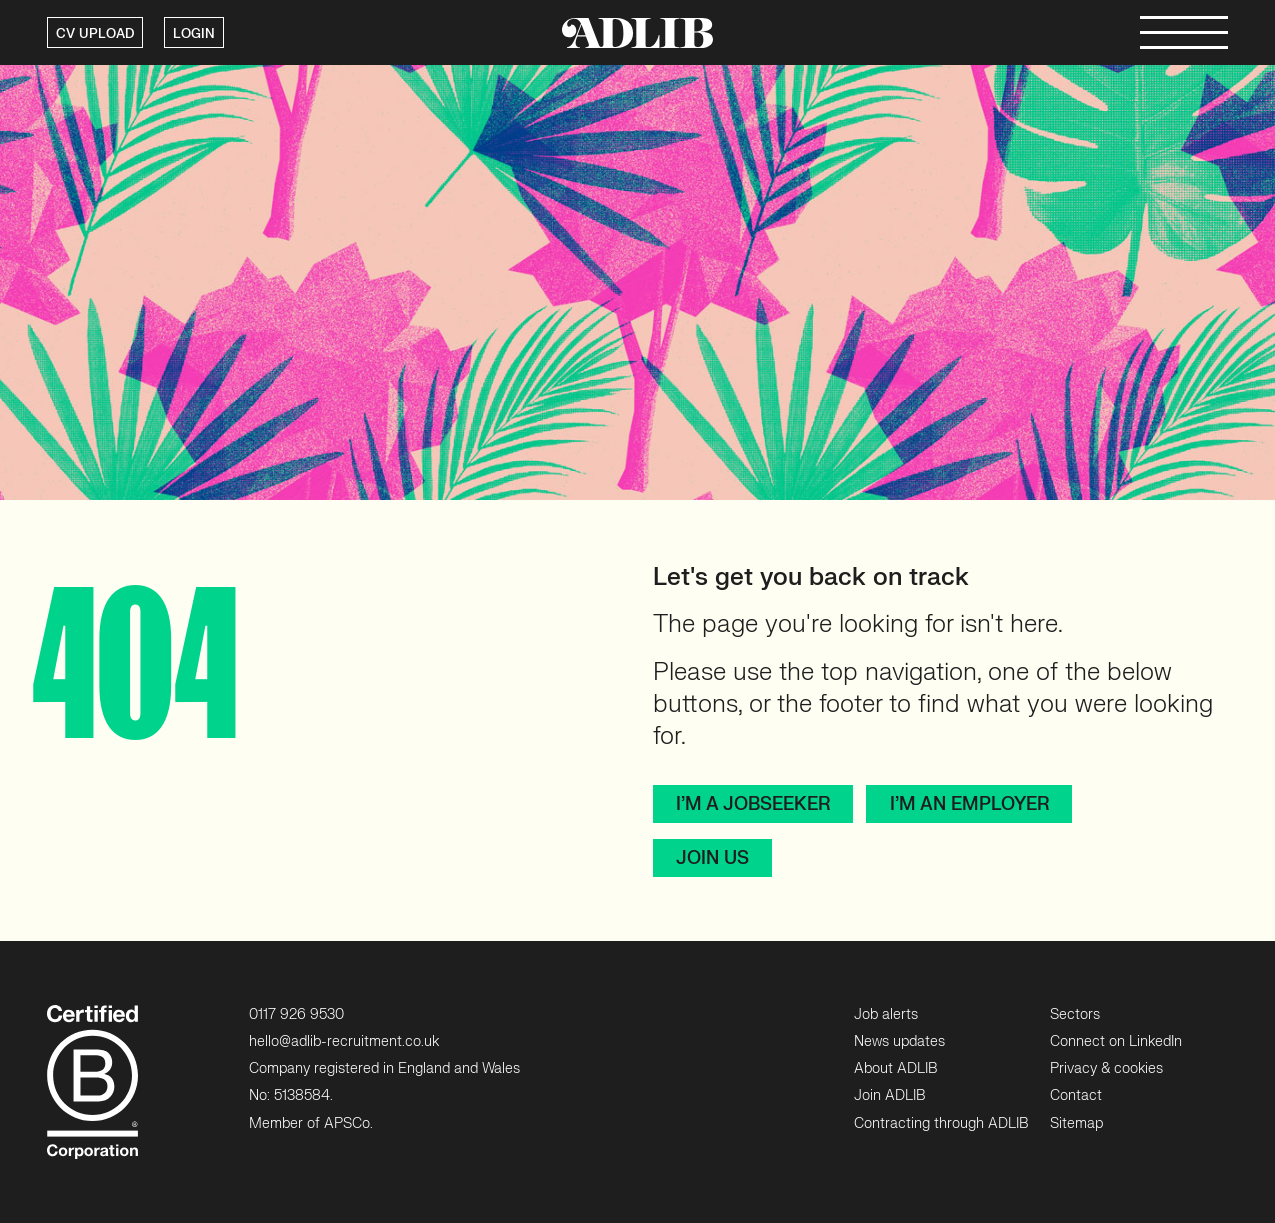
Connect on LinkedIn (1116, 1041)
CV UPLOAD (95, 34)
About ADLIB (895, 1068)
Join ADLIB (889, 1095)
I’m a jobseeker (753, 804)
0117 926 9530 (296, 1014)
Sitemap (1076, 1123)
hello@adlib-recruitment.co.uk (344, 1041)
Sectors (1075, 1014)
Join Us (712, 858)
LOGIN (194, 34)
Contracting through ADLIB (941, 1123)
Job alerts (886, 1014)
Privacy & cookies (1106, 1068)
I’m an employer (969, 804)
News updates (899, 1041)
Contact (1076, 1095)
